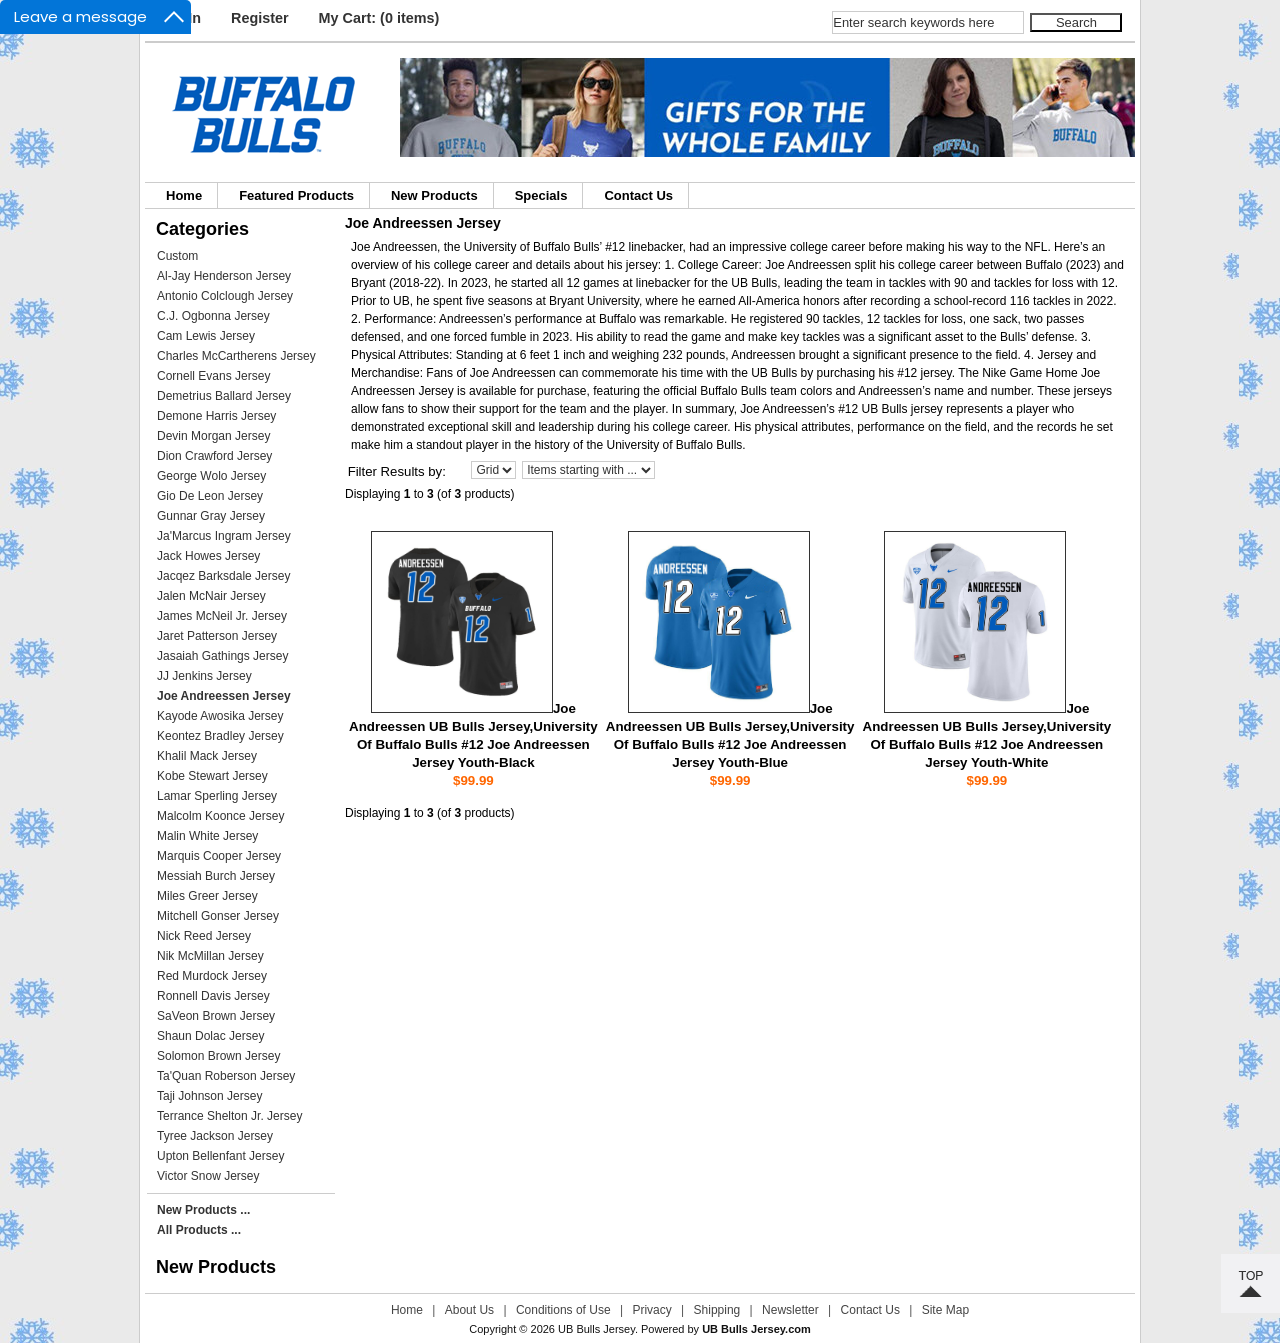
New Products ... (203, 1210)
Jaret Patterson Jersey (217, 636)
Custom (177, 256)
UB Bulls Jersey (596, 1329)
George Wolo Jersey (211, 476)
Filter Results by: (397, 471)
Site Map (945, 1310)
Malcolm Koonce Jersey (220, 816)
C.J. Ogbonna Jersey (213, 316)
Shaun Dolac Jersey (210, 1036)
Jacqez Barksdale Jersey (223, 576)
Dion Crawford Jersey (214, 456)
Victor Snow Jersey (208, 1176)
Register (260, 18)
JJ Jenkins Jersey (204, 676)
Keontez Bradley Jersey (220, 736)
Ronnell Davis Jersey (213, 996)
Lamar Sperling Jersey (217, 796)
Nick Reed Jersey (204, 936)
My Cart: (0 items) (379, 18)
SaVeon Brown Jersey (216, 1016)
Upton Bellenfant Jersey (220, 1156)
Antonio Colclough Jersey (225, 296)
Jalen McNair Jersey (211, 596)
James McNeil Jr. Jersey (222, 616)
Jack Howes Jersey (208, 556)
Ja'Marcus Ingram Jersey (224, 536)
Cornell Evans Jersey (213, 376)
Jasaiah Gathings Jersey (222, 656)
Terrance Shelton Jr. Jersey (229, 1116)
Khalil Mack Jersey (207, 756)
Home (184, 195)
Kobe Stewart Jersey (212, 776)
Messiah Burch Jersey (216, 876)
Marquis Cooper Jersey (219, 856)
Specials (541, 195)
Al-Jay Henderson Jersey (224, 276)
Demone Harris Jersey (216, 416)
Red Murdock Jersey (212, 976)
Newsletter (790, 1310)
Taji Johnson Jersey (209, 1096)
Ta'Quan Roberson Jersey (226, 1076)
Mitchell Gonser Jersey (218, 916)
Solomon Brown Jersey (218, 1056)
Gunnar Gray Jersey (211, 516)
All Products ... (199, 1230)
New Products (434, 195)
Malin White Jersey (207, 836)
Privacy (651, 1310)
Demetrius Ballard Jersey (224, 396)
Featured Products (296, 195)
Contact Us (638, 195)
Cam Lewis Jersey (206, 336)
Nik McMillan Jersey (210, 956)
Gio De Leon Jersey (210, 496)
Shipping (717, 1310)
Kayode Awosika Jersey (220, 716)
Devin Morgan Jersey (213, 436)
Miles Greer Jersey (207, 896)
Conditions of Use (563, 1310)
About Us (469, 1310)
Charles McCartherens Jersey (236, 356)
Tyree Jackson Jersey (215, 1136)
